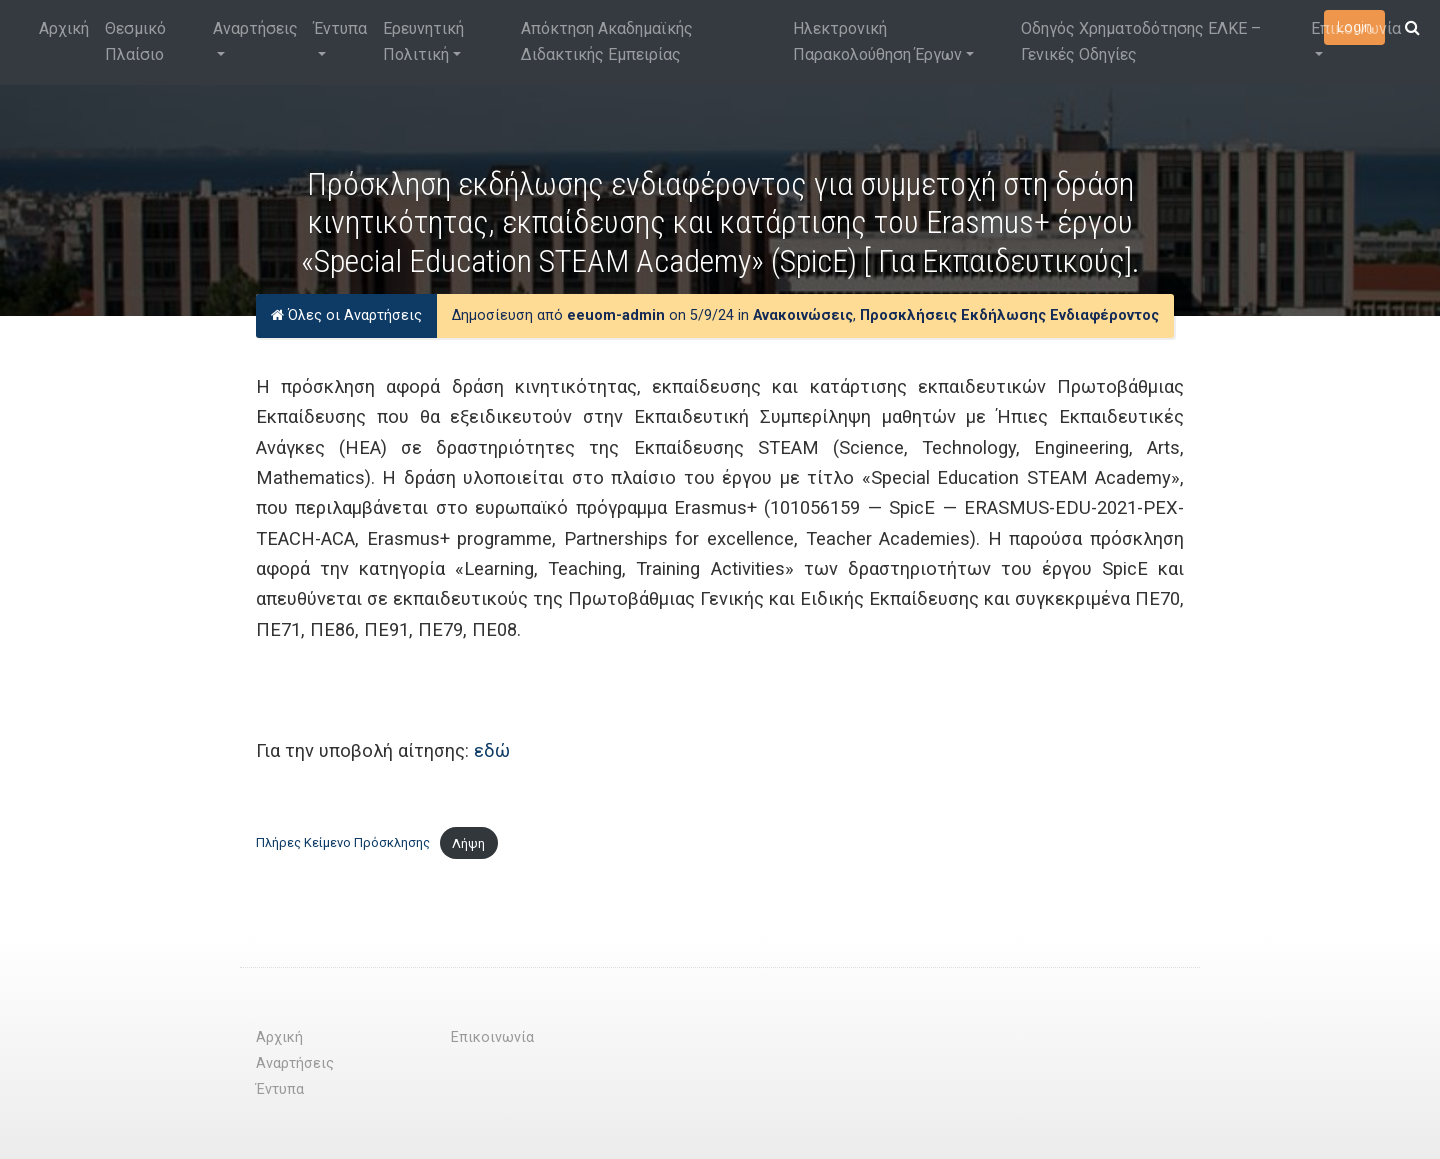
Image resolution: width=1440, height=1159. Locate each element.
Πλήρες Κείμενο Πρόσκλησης (343, 843)
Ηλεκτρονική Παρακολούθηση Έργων (877, 41)
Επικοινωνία (1356, 28)
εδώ (492, 750)
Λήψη (468, 843)
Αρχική (64, 28)
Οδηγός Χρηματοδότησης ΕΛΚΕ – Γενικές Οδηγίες (1141, 41)
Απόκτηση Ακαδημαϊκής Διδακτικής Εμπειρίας (607, 41)
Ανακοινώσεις (803, 315)
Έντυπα (340, 28)
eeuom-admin (616, 315)
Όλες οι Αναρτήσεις (346, 315)
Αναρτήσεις (255, 28)
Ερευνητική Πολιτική (423, 41)
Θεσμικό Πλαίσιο (135, 41)
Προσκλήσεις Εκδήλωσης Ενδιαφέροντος (1009, 315)
